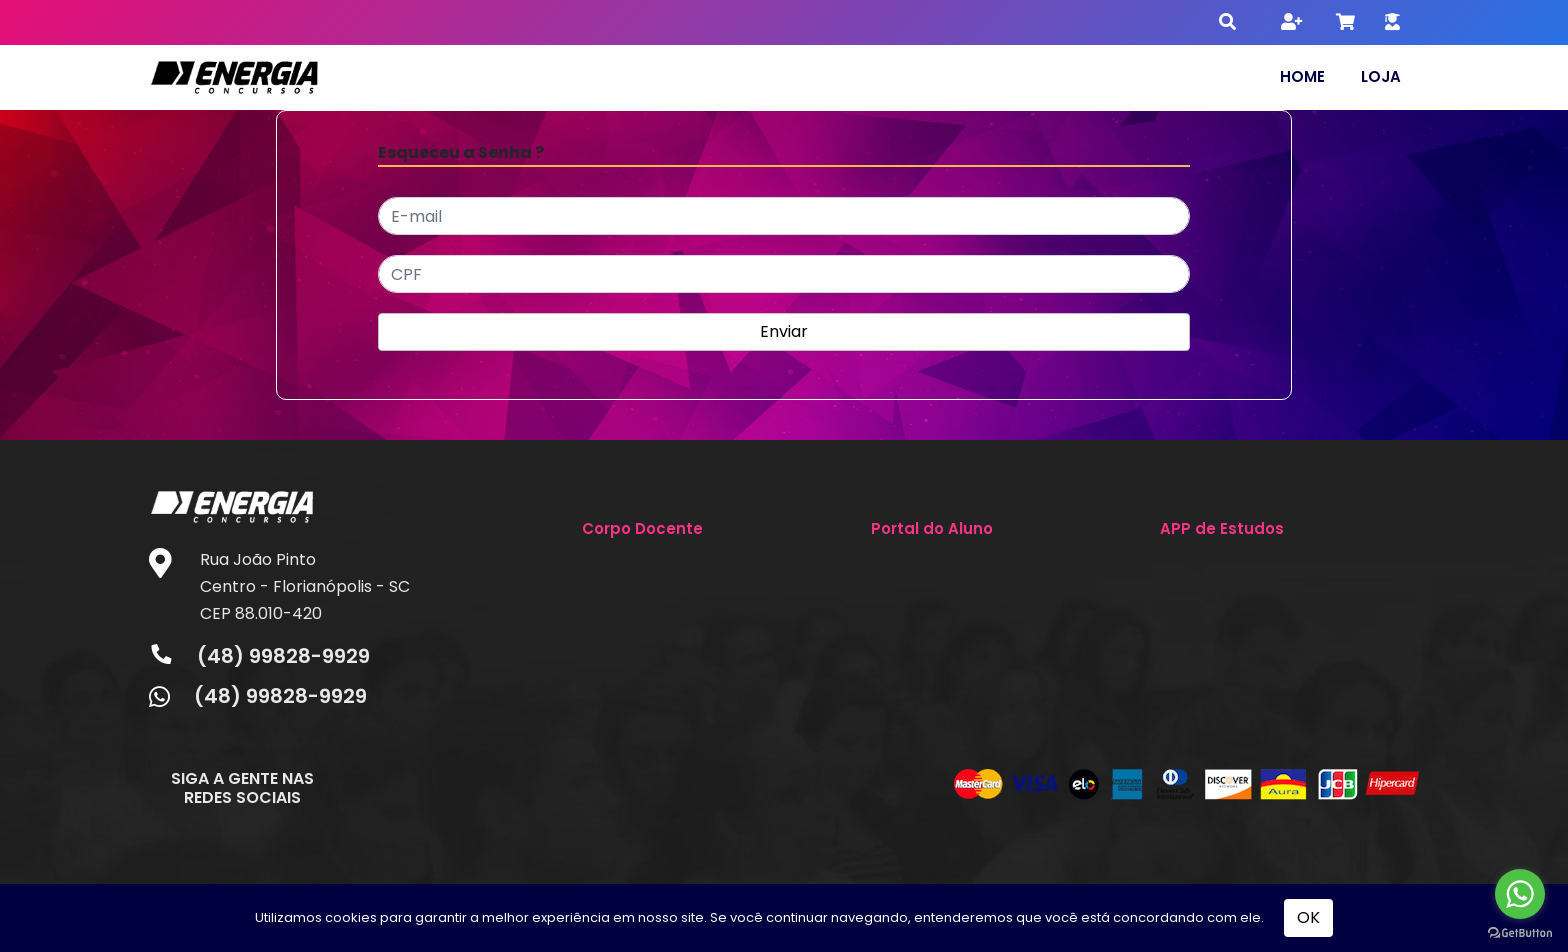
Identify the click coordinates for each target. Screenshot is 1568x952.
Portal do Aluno (932, 528)
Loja (1381, 76)
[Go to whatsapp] (1520, 894)
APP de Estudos (1222, 528)
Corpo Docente (642, 528)
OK (1308, 917)
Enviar (784, 331)
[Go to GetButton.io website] (1520, 932)
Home (1302, 76)
